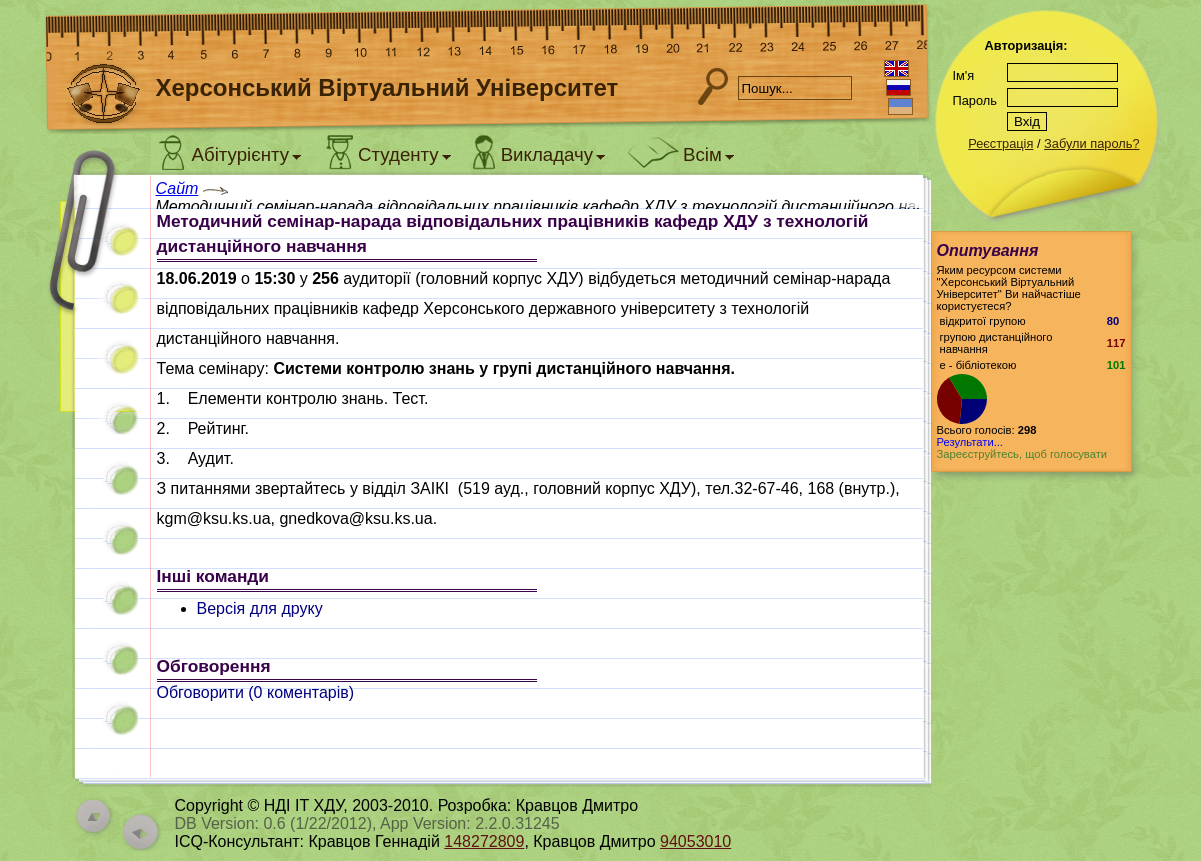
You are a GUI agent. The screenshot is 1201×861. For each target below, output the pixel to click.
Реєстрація (1000, 143)
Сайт (177, 188)
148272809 (484, 841)
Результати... (970, 442)
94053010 (695, 841)
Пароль (975, 100)
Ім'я (964, 75)
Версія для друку (260, 608)
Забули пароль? (1091, 143)
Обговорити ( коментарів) (256, 692)
